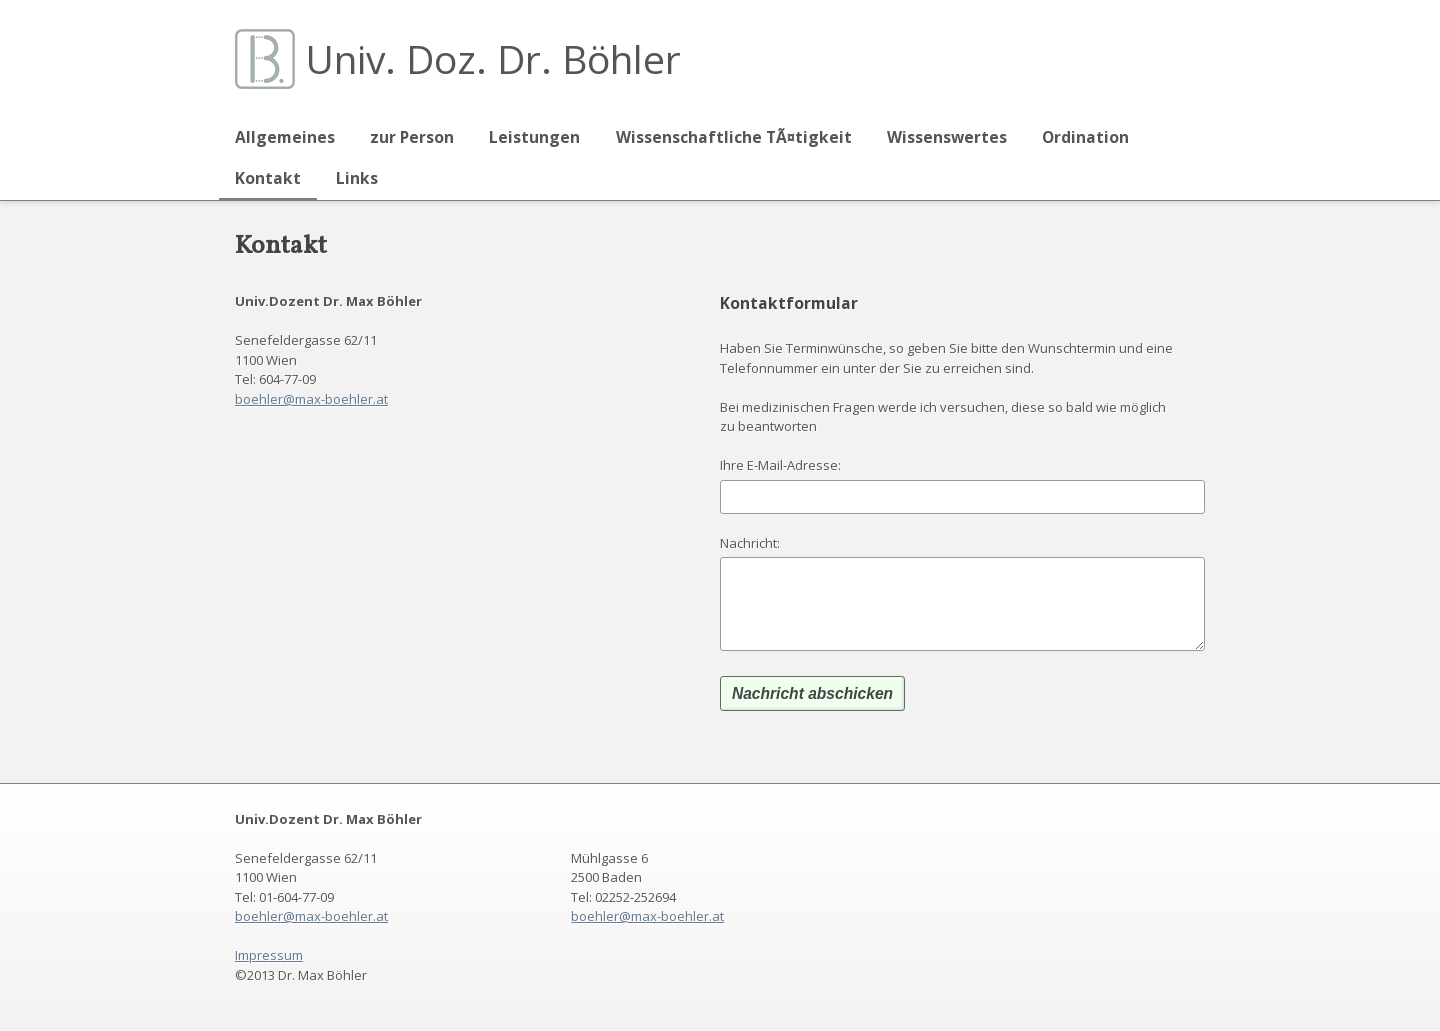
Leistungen (534, 137)
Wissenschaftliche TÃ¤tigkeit (734, 137)
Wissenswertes (947, 137)
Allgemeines (285, 137)
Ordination (1085, 137)
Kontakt (268, 178)
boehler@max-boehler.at (311, 399)
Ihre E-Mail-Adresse (779, 465)
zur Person (412, 137)
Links (357, 178)
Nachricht (748, 543)
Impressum (269, 955)
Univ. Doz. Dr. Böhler (493, 58)
